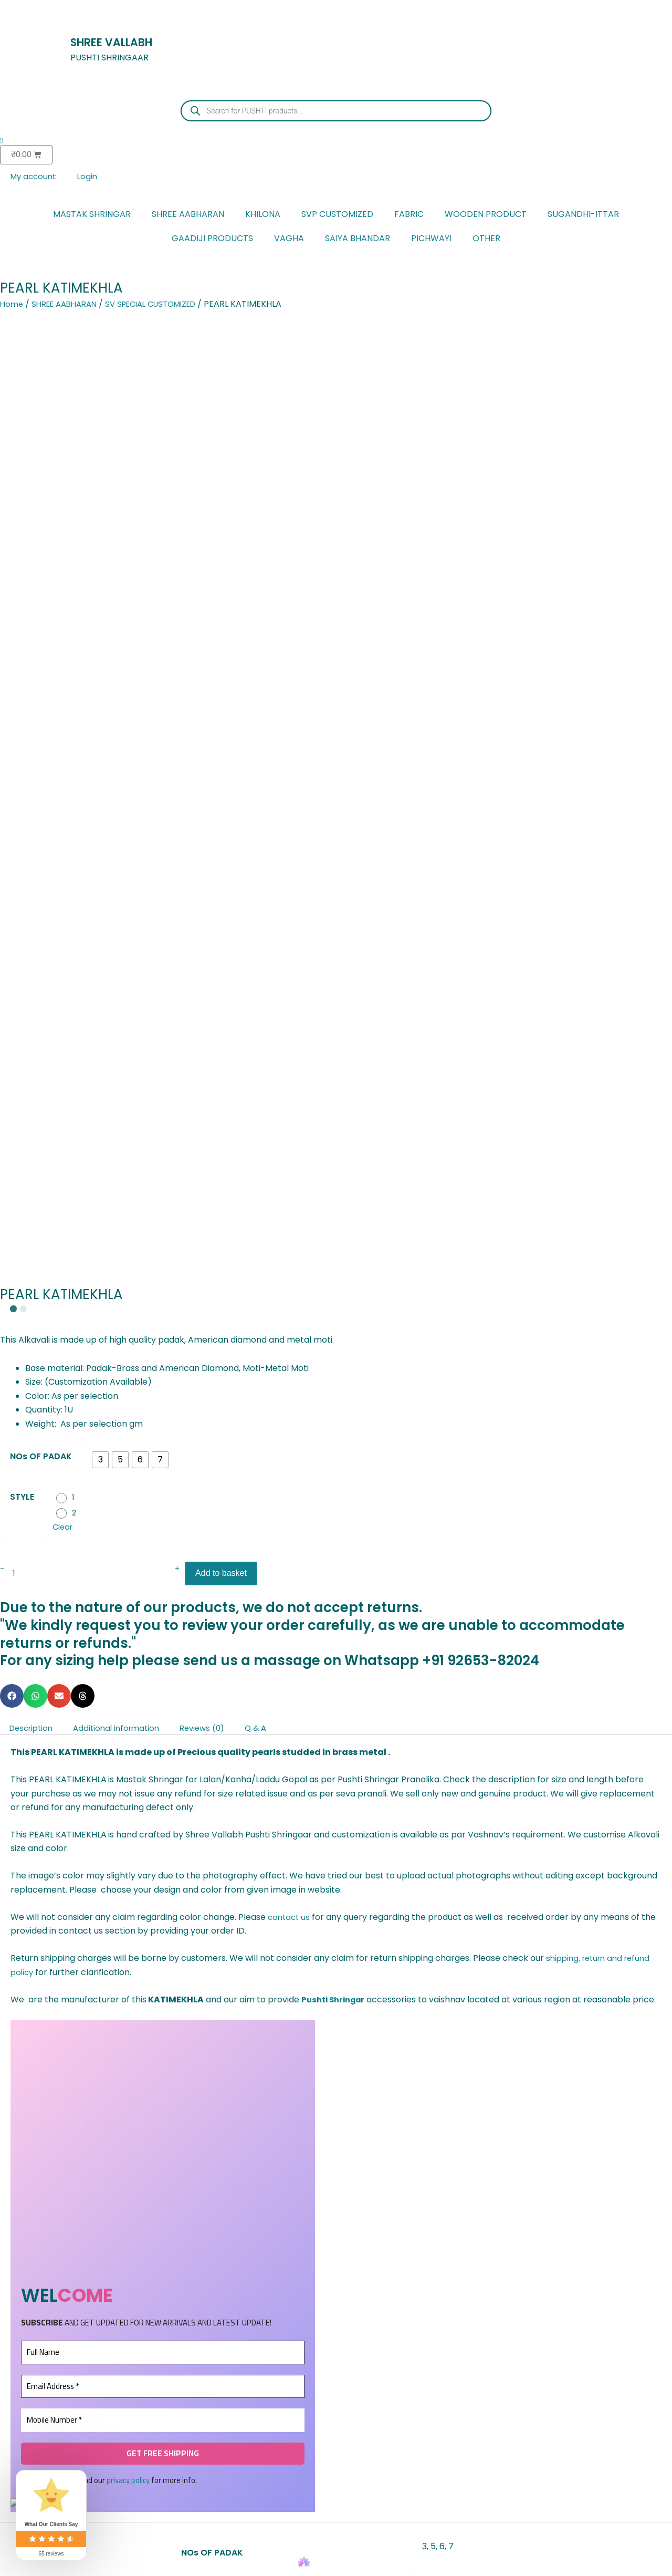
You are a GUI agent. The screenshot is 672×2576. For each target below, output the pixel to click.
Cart (368, 2570)
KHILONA (262, 216)
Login (90, 177)
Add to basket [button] (51, 2359)
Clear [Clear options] (63, 627)
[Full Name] (162, 1470)
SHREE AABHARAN (188, 216)
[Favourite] (239, 2562)
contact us (290, 1020)
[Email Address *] (162, 1503)
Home (12, 305)
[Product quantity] (96, 675)
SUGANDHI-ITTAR (583, 216)
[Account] (432, 2562)
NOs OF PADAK (41, 554)
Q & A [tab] (275, 831)
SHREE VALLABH (123, 41)
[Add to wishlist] (10, 2225)
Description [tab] (34, 831)
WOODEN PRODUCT (486, 216)
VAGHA (289, 240)
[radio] (100, 558)
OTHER (486, 240)
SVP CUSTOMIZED (337, 216)
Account (432, 2570)
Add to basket (235, 674)
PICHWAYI (431, 240)
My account (34, 177)
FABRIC (409, 216)
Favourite (239, 2570)
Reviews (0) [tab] (218, 831)
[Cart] (368, 2562)
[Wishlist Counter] (336, 141)
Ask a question (624, 1902)
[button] (12, 799)
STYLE (22, 595)
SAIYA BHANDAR (357, 240)
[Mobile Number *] (162, 1538)
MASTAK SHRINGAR (92, 216)
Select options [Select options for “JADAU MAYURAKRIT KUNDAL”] (620, 2370)
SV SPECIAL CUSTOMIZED (164, 305)
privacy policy (128, 1597)
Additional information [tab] (126, 831)
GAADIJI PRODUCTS (212, 240)
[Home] (304, 2562)
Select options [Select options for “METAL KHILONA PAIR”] (165, 2359)
